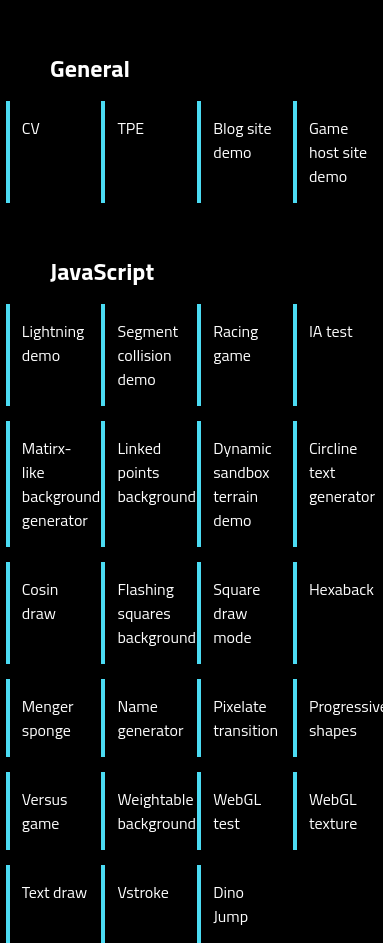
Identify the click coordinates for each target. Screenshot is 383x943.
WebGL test (237, 811)
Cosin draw (40, 601)
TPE (130, 128)
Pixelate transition (245, 718)
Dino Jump (230, 904)
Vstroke (142, 892)
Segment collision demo (147, 355)
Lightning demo (53, 343)
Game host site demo (338, 152)
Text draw (55, 892)
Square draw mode (236, 613)
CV (31, 128)
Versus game (45, 811)
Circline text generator (342, 472)
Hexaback (341, 589)
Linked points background (151, 472)
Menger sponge (48, 718)
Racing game (235, 343)
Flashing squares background (151, 613)
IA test (331, 331)
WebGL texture (333, 811)
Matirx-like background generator (56, 484)
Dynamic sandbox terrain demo (242, 484)
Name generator (150, 718)
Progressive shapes (343, 718)
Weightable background (151, 811)
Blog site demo (242, 140)
